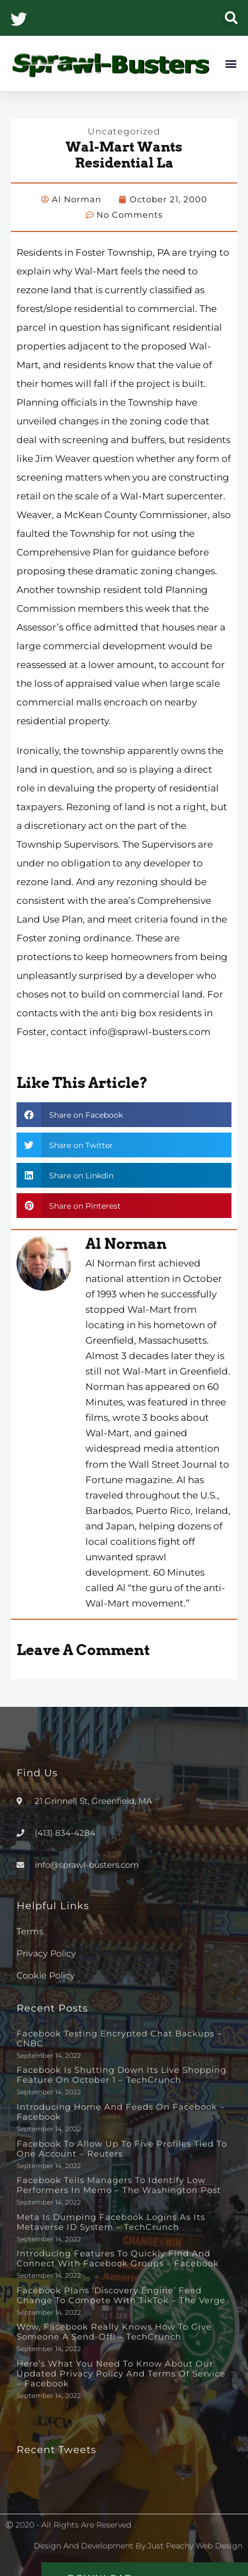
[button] (231, 17)
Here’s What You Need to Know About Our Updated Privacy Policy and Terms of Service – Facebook (121, 2373)
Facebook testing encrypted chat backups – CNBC (119, 2038)
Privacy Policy (46, 1953)
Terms (30, 1931)
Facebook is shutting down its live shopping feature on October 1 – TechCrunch (122, 2075)
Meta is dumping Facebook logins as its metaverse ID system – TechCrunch (111, 2222)
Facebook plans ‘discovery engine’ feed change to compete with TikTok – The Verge (121, 2295)
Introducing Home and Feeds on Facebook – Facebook (121, 2111)
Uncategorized (124, 131)
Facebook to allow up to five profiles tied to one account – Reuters (122, 2148)
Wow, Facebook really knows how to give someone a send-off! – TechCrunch (114, 2331)
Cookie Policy (46, 1975)
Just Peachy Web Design (195, 2546)
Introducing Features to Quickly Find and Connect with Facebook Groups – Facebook (118, 2258)
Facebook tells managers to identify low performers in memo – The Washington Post (119, 2185)
